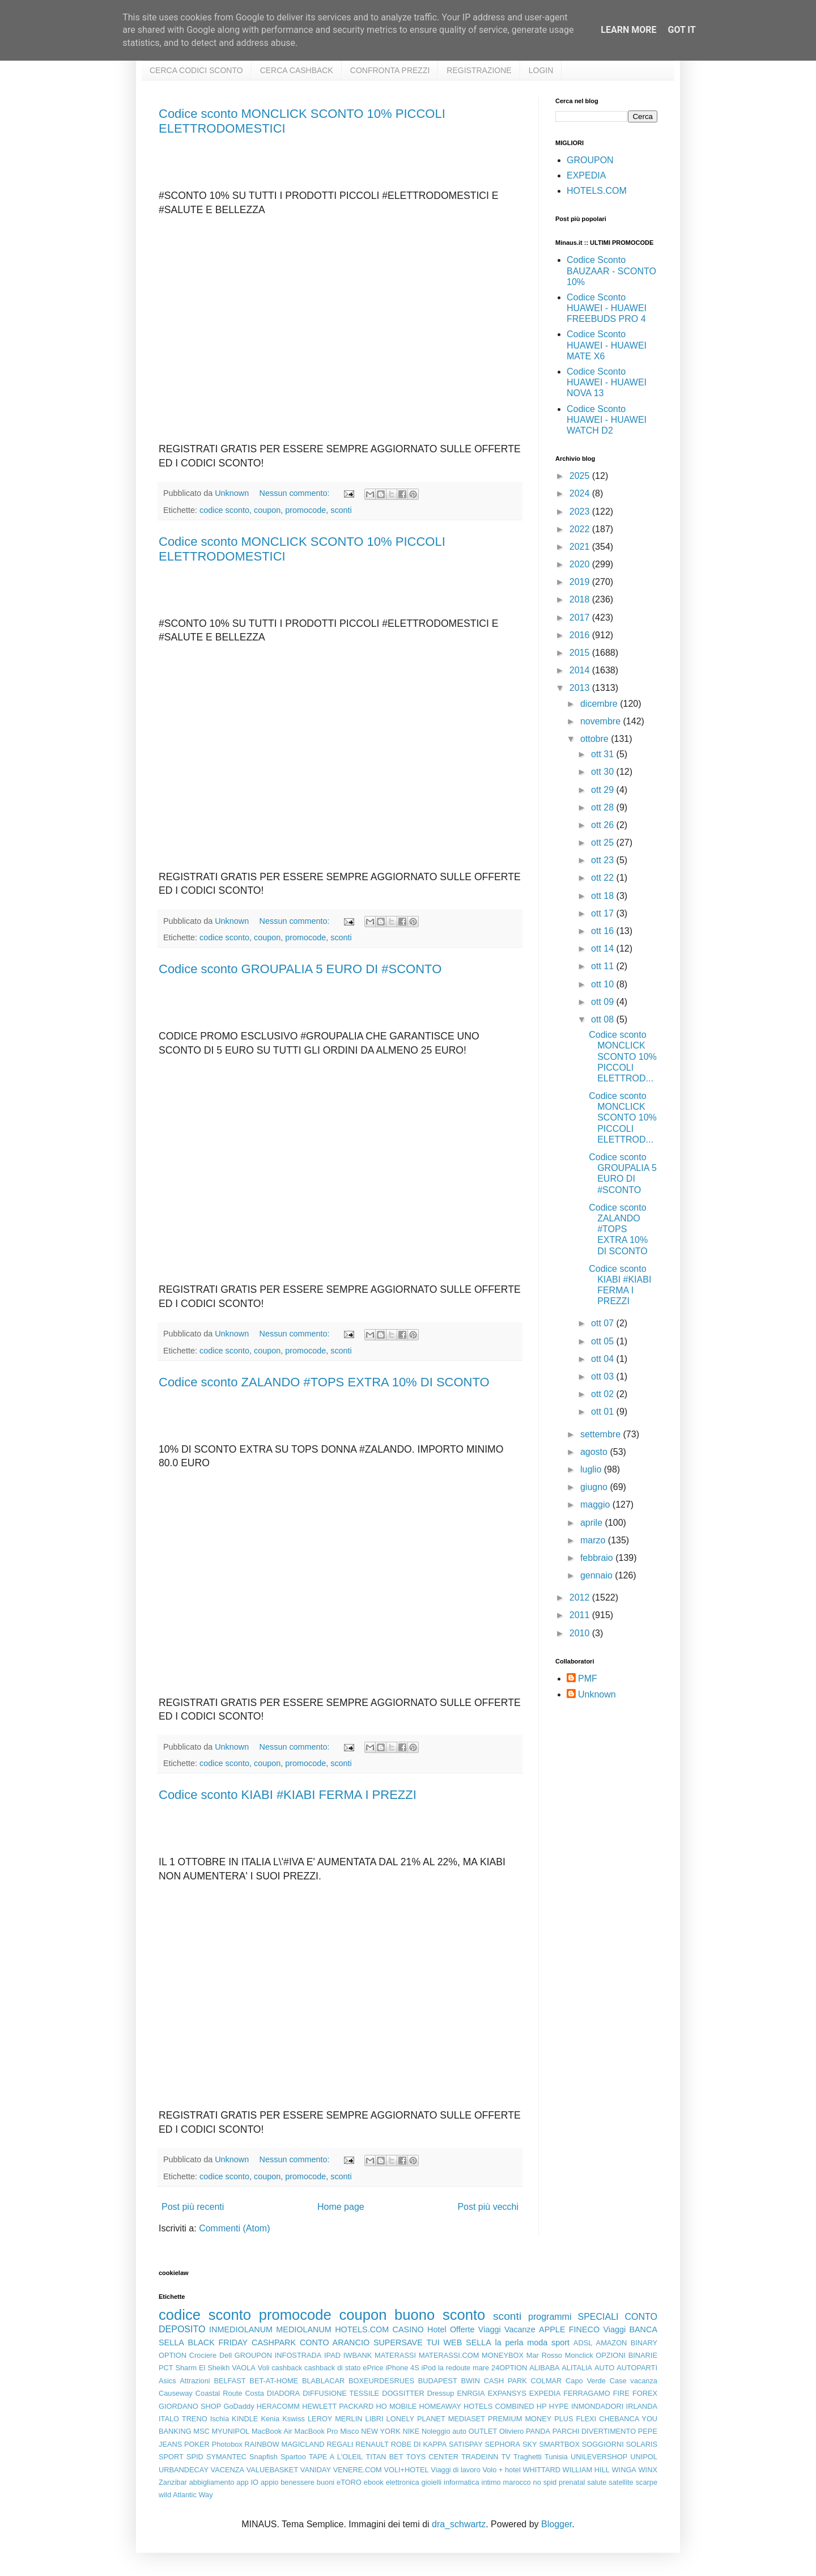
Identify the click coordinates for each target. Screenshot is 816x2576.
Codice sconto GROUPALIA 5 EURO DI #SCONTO (300, 969)
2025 (581, 476)
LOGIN (541, 70)
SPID (194, 2456)
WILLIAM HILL (586, 2469)
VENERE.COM (357, 2469)
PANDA (538, 2431)
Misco (349, 2431)
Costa (254, 2393)
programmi (549, 2317)
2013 (581, 688)
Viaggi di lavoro (455, 2469)
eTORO (349, 2482)
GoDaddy (238, 2406)
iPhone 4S (402, 2367)
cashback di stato (332, 2367)
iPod (429, 2367)
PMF (587, 1678)
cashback (286, 2367)
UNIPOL (643, 2456)
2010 (581, 1633)
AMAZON (611, 2343)
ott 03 (603, 1376)
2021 (581, 546)
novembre (601, 721)
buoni (325, 2482)
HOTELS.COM (597, 191)
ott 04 (603, 1359)
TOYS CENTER (432, 2456)
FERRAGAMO (586, 2393)
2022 (581, 529)
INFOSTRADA (298, 2355)
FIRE (621, 2393)
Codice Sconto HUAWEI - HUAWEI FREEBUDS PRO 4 (607, 308)
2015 (581, 652)
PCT (166, 2367)
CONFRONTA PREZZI (390, 70)
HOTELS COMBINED (499, 2406)
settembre (601, 1434)
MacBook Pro (316, 2431)
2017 (581, 617)
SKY (529, 2444)
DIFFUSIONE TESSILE (341, 2393)
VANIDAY (315, 2469)
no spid (545, 2482)
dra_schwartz (459, 2524)
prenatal (572, 2482)
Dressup (440, 2393)
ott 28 (603, 807)
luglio (592, 1469)
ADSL (582, 2343)
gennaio (597, 1575)
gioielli (432, 2482)
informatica (461, 2482)
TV (506, 2456)
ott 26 (603, 825)
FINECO (584, 2329)
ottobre (595, 739)
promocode (305, 510)
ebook (374, 2482)
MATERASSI (395, 2355)
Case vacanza (633, 2380)
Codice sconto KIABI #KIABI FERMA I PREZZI (287, 1795)
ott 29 (603, 790)
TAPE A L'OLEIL (336, 2456)
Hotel (437, 2329)
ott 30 (603, 771)
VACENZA (228, 2469)
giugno (595, 1487)
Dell (225, 2355)
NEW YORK (381, 2431)
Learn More (628, 29)
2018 (581, 599)
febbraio (597, 1558)
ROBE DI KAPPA (419, 2444)
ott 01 (603, 1411)
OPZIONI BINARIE (626, 2355)
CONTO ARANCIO (334, 2342)
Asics (167, 2380)
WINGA (624, 2469)
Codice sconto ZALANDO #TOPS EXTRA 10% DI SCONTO (324, 1382)
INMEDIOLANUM (241, 2329)
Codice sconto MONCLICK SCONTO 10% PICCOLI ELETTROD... (623, 1056)
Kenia (270, 2418)
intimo (491, 2482)
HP (542, 2406)
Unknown (597, 1694)
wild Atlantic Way (186, 2494)
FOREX (644, 2393)
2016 (581, 635)
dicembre (600, 703)
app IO (247, 2482)
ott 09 (603, 1002)
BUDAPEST (437, 2380)
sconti (341, 510)
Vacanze (520, 2329)
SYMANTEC (226, 2456)
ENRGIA (471, 2393)
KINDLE (245, 2418)
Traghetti (527, 2456)
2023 (581, 511)
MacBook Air (272, 2431)
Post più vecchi (487, 2207)
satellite (621, 2482)
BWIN (470, 2380)
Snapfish (263, 2456)
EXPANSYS (507, 2393)
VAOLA (244, 2367)
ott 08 (603, 1019)
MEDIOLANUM (304, 2329)
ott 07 (603, 1323)
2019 (581, 582)
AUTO (604, 2367)
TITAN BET (384, 2456)
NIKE (410, 2431)
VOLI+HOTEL (406, 2469)
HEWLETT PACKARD (337, 2406)
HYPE (559, 2406)
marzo (594, 1540)
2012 (581, 1597)
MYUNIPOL (230, 2431)
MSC (201, 2431)
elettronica (402, 2482)
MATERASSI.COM (449, 2355)
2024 (581, 493)
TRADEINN (479, 2456)
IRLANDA (641, 2406)
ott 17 (603, 913)
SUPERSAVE (398, 2342)
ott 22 (603, 877)
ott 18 (603, 896)
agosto (595, 1452)
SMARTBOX (559, 2444)
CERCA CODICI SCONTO (196, 70)
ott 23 (603, 860)
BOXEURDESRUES (381, 2380)
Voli (264, 2367)
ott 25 (603, 842)
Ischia (219, 2418)
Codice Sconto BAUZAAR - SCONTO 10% (611, 270)
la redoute (454, 2367)
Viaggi (614, 2329)
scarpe (646, 2482)
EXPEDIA (586, 175)
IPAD (332, 2355)
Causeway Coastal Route (200, 2393)
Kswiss (293, 2418)
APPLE (552, 2329)
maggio (596, 1504)
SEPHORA (503, 2444)
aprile (592, 1522)
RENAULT (372, 2444)
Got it (681, 29)
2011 (581, 1615)
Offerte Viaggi (475, 2329)
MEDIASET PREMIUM (485, 2418)
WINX (648, 2469)
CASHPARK (274, 2342)
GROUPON (590, 160)
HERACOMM (278, 2406)
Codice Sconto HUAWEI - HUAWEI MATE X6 (607, 344)
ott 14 (603, 948)
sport (560, 2342)
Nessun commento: (296, 493)
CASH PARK (505, 2380)
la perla (509, 2342)
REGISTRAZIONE (479, 70)
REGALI (339, 2444)
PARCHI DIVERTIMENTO (594, 2431)
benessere (297, 2482)
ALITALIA (577, 2367)
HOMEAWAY (440, 2406)
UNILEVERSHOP (599, 2456)
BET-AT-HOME (273, 2380)
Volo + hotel (501, 2469)
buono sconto (439, 2315)
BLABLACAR (323, 2380)
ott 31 (603, 754)
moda (537, 2342)
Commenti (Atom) (234, 2228)
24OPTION (509, 2367)
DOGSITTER (403, 2393)
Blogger (556, 2524)
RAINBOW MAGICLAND (285, 2444)
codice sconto (224, 510)
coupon (267, 510)
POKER (197, 2444)
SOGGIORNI (603, 2444)
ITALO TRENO (183, 2418)
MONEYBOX (503, 2355)
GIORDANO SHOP (190, 2406)
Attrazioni (195, 2380)
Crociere (202, 2355)
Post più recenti (193, 2207)
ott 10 (603, 984)
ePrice (373, 2367)
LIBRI (375, 2418)
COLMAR (546, 2380)
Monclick (579, 2355)
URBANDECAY (184, 2469)
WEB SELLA (467, 2342)
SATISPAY (466, 2444)
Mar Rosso (544, 2355)
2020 (581, 564)
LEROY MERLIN (335, 2418)
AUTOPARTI (637, 2367)
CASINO (408, 2329)
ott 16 (603, 931)
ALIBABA (544, 2367)
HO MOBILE (396, 2406)
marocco (517, 2482)
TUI (433, 2342)
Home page (340, 2207)
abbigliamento (212, 2482)
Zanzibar (173, 2482)
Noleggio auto (444, 2431)
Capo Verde (586, 2380)
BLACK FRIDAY (218, 2342)
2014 (581, 670)
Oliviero (511, 2431)
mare (481, 2367)
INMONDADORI (597, 2406)
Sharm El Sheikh (202, 2367)
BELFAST (229, 2380)
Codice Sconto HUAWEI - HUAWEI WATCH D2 (607, 419)
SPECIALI (598, 2317)
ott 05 (603, 1341)
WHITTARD (541, 2469)
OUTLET (483, 2431)
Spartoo (293, 2456)
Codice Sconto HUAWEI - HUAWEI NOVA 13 (607, 382)
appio (269, 2482)
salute (596, 2482)
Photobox (227, 2444)
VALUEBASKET (272, 2469)
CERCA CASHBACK (296, 70)
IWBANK (357, 2355)
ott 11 (603, 966)
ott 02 (603, 1394)
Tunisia (556, 2456)
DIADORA (283, 2393)
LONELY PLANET (415, 2418)
